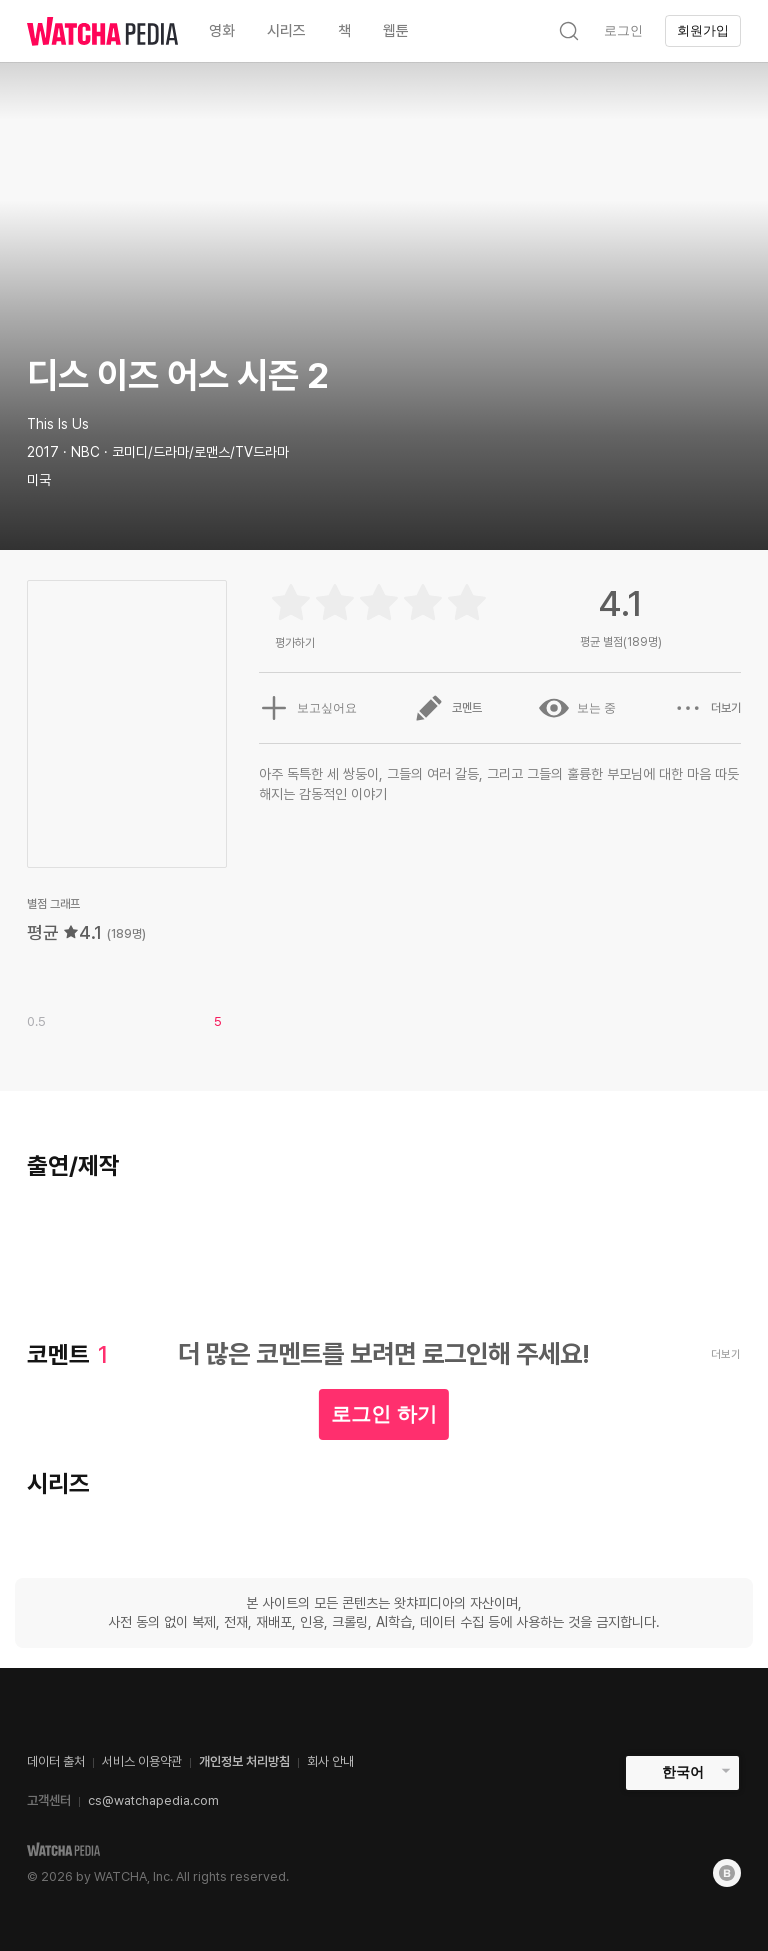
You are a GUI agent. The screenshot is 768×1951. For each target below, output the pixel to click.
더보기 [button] (707, 708)
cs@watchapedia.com (153, 1800)
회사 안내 (330, 1761)
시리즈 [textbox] (286, 31)
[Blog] (727, 1873)
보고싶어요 (308, 708)
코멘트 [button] (448, 708)
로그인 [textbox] (623, 30)
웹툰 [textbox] (396, 31)
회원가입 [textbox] (703, 30)
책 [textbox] (344, 31)
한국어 (683, 1772)
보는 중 (577, 708)
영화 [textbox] (222, 31)
